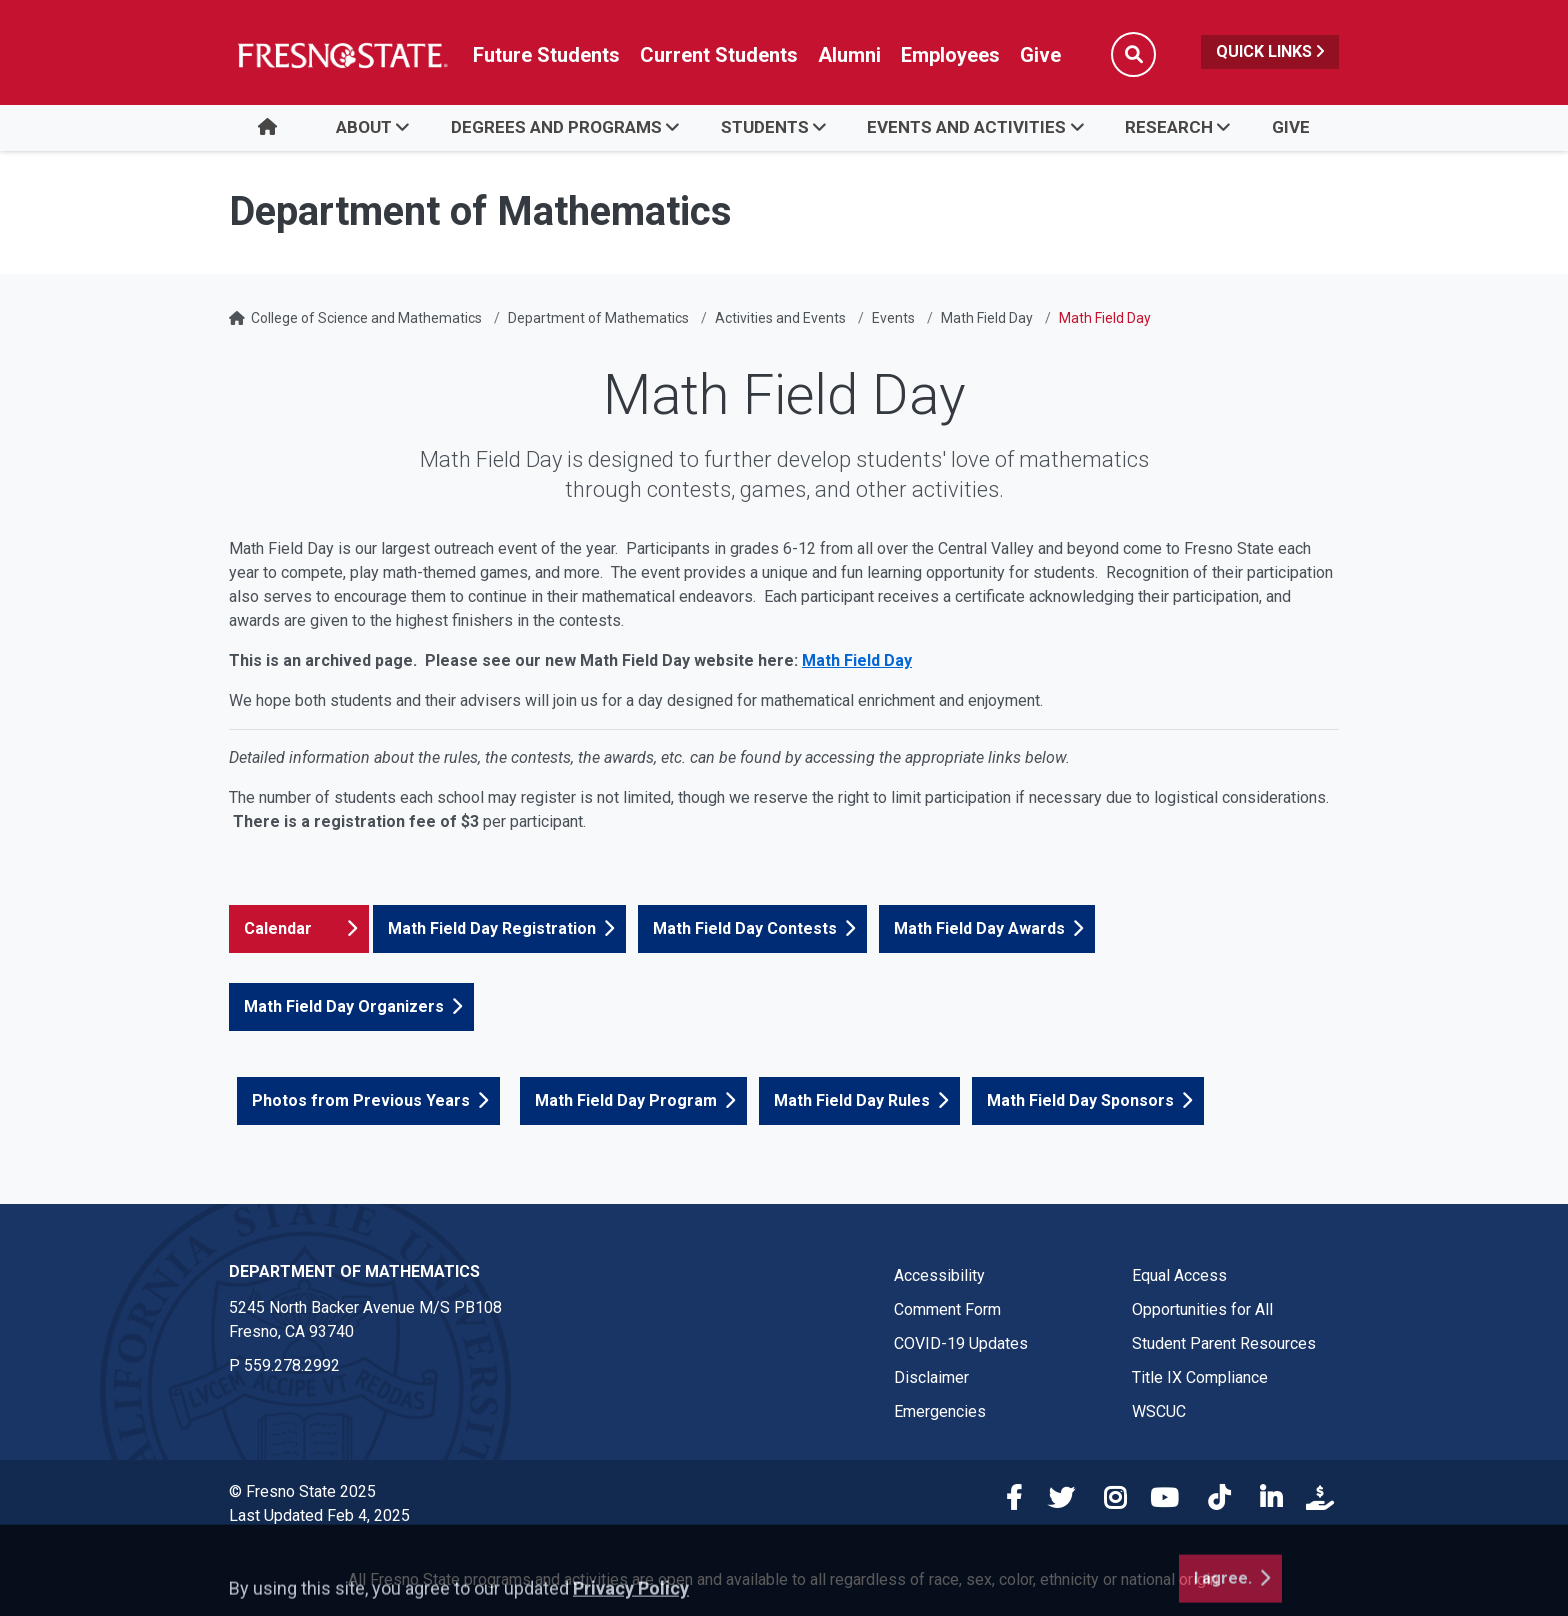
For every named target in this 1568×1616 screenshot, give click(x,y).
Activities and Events (780, 318)
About (364, 127)
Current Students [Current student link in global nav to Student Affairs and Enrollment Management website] (719, 55)
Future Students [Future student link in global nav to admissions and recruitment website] (546, 55)
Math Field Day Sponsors (1080, 1100)
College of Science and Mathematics (366, 318)
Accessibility (939, 1275)
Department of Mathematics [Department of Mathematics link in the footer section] (354, 1271)
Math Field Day (987, 318)
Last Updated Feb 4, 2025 (319, 1515)
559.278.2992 (292, 1365)
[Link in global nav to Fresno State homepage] (341, 55)
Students (765, 127)
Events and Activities (966, 127)
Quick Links (1270, 51)
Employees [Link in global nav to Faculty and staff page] (950, 55)
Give (1291, 127)
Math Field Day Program (626, 1100)
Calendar (278, 928)
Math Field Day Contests (745, 928)
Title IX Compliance (1200, 1377)
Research (1169, 127)
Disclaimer (931, 1377)
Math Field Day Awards (979, 928)
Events (893, 318)
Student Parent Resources (1224, 1343)
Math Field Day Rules (852, 1100)
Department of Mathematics (598, 318)
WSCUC (1159, 1411)
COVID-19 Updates (961, 1343)
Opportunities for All (1202, 1309)
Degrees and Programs (556, 127)
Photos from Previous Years (361, 1100)
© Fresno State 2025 (302, 1491)
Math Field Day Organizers (344, 1006)
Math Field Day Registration (492, 928)
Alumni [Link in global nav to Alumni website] (849, 55)
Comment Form (947, 1309)
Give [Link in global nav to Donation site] (1040, 55)
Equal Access (1179, 1275)
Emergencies (940, 1411)
